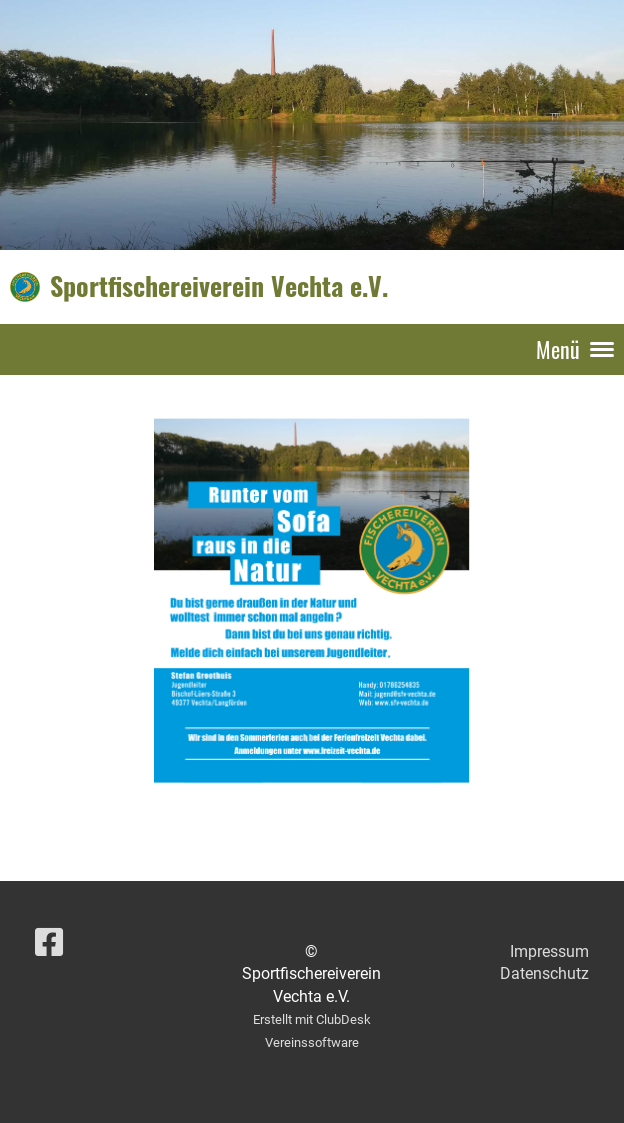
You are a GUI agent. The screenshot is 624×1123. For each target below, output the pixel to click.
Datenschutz (544, 973)
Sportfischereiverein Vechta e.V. (219, 286)
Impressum (549, 951)
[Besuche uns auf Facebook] (49, 943)
